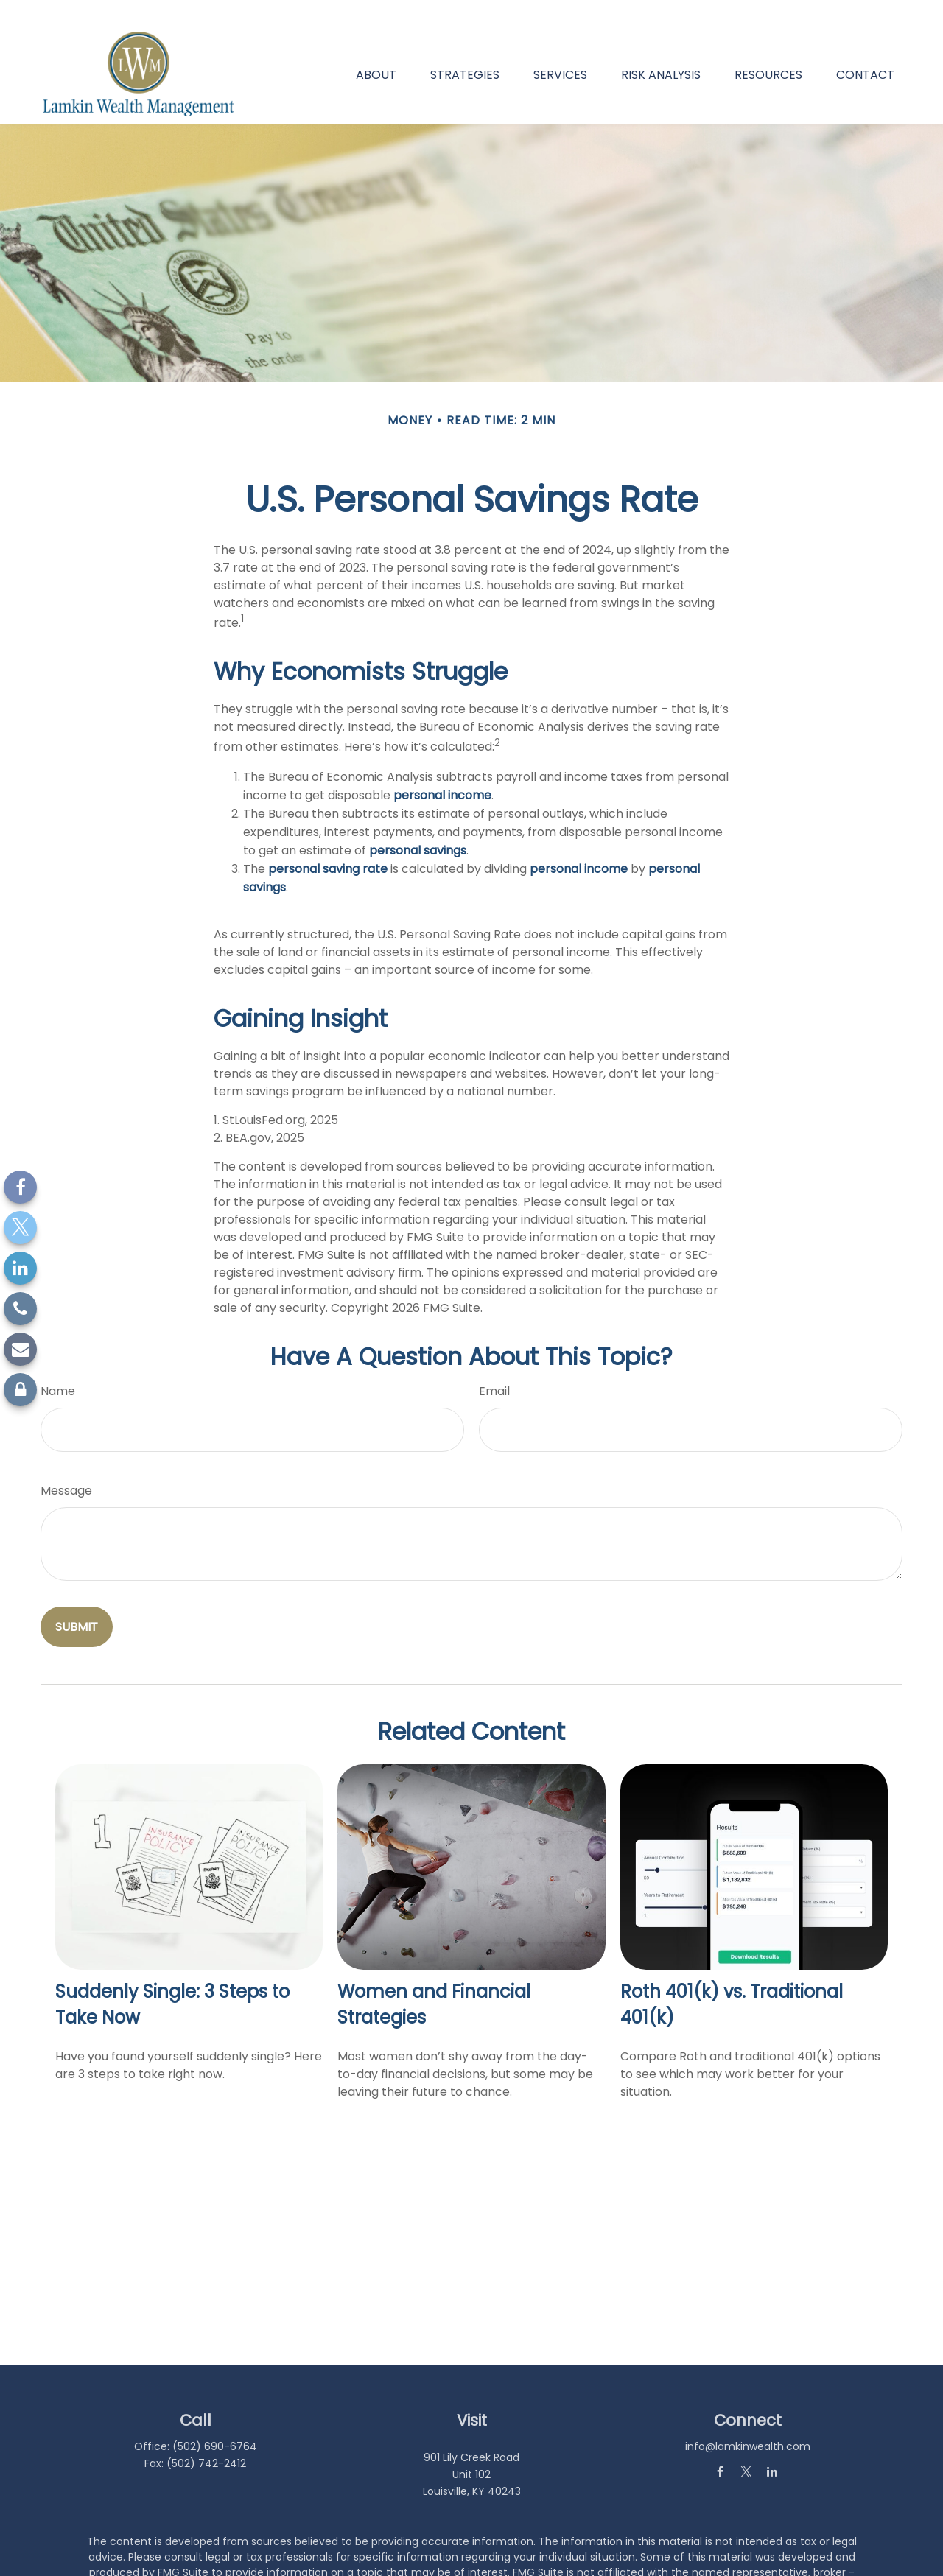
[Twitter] (20, 1227)
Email (494, 1366)
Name (58, 1366)
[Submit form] (77, 1602)
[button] (376, 49)
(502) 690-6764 (214, 2421)
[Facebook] (20, 1187)
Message (66, 1466)
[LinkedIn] (20, 1268)
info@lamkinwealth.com (747, 2421)
